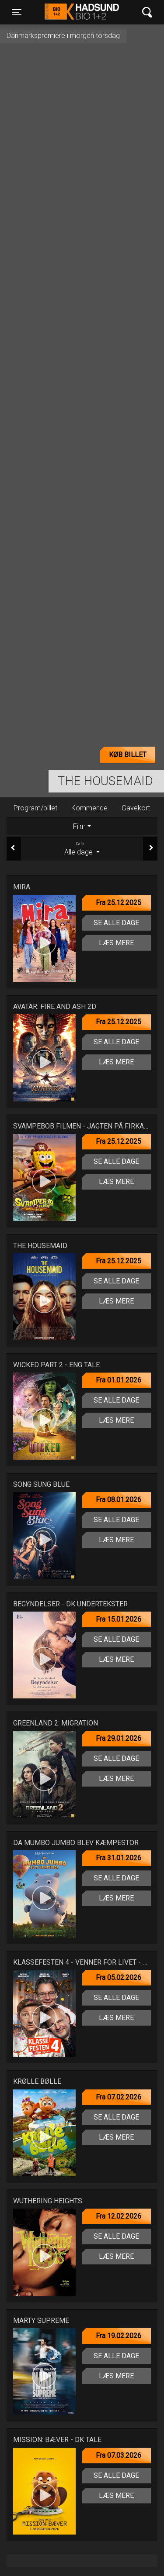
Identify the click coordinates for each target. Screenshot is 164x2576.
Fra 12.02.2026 (118, 2216)
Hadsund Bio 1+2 (82, 12)
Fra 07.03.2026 (118, 2455)
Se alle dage (116, 923)
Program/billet (35, 808)
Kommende (89, 808)
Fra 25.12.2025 (118, 903)
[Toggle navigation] (17, 12)
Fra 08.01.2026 (118, 1500)
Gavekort (136, 808)
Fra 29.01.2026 (118, 1738)
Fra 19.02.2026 (118, 2336)
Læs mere (116, 943)
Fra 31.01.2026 (118, 1858)
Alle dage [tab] (82, 848)
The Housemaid (105, 781)
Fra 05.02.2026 (118, 1977)
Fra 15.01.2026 (118, 1619)
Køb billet (128, 755)
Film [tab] (79, 826)
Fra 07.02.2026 (118, 2097)
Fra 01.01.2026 (118, 1380)
